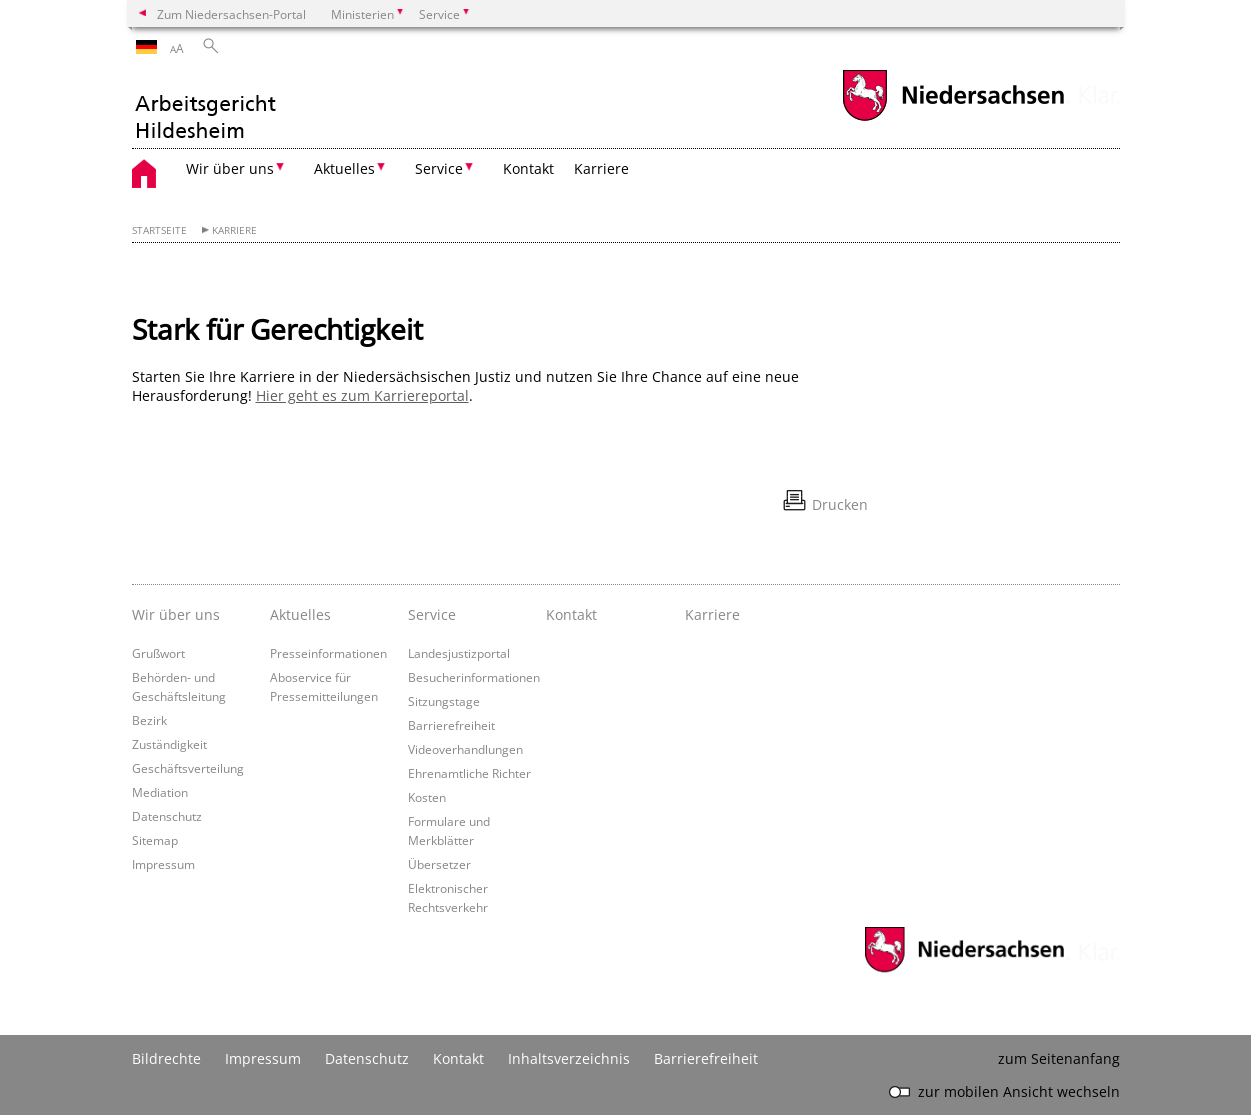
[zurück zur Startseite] (205, 106)
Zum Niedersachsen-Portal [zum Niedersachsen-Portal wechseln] (231, 14)
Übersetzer (439, 864)
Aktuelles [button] (344, 168)
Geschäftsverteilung (188, 768)
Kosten (427, 797)
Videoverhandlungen (465, 749)
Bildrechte (166, 1058)
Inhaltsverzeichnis (569, 1058)
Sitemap (155, 840)
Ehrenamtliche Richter (469, 773)
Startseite (159, 230)
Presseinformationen (328, 653)
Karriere (601, 168)
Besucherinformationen (474, 677)
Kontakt (528, 168)
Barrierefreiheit (451, 725)
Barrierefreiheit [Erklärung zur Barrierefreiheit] (706, 1058)
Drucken (840, 504)
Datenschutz (167, 816)
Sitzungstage (444, 701)
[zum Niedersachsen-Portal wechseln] (953, 118)
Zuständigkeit (169, 744)
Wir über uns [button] (230, 168)
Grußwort (158, 653)
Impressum (163, 864)
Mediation (160, 792)
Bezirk (149, 720)
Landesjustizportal (459, 653)
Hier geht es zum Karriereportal (362, 395)
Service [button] (439, 168)
